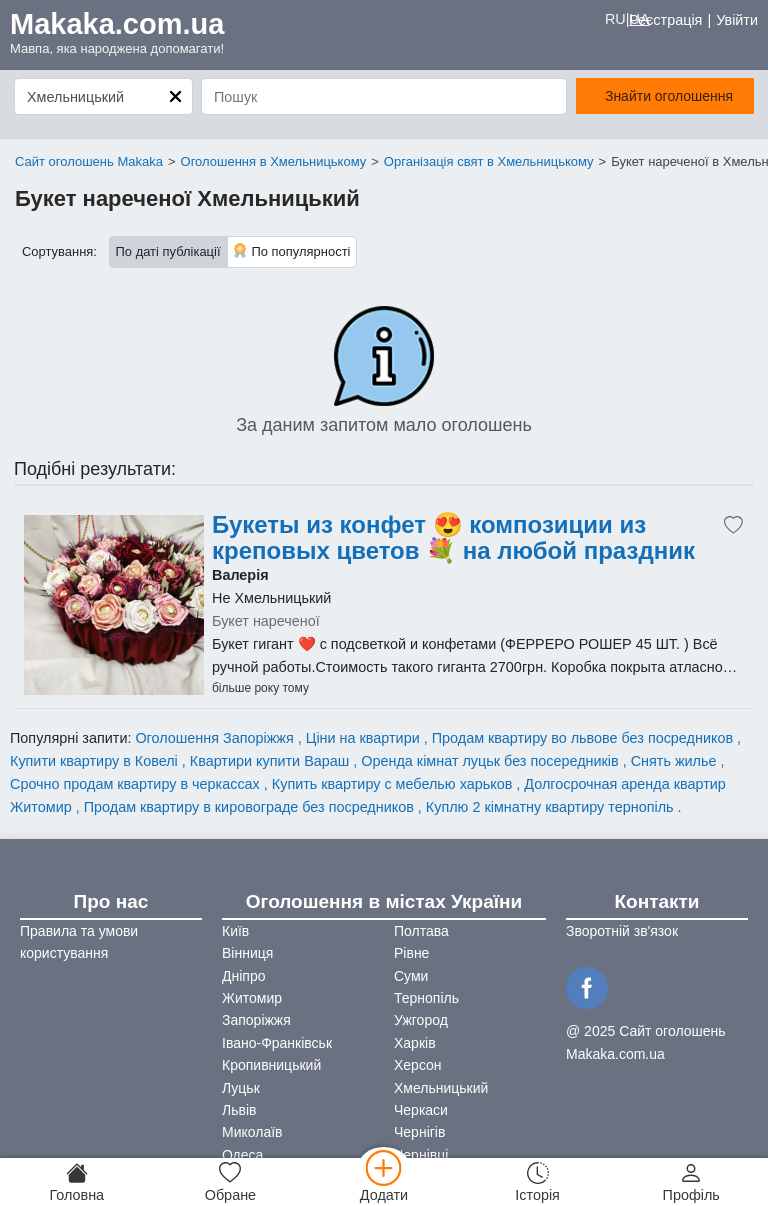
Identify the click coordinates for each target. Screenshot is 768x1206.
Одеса (242, 1155)
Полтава (421, 931)
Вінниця (247, 953)
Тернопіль (426, 998)
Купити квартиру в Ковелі (96, 761)
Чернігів (419, 1132)
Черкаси (421, 1110)
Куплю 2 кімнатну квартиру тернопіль (552, 807)
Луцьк (241, 1088)
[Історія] (538, 1182)
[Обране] (231, 1182)
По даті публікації (168, 251)
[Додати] (384, 1182)
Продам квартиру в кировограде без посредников (251, 807)
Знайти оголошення (669, 96)
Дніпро (243, 976)
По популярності (292, 250)
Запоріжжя (256, 1020)
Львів (239, 1110)
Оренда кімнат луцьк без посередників (491, 761)
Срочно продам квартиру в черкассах (137, 784)
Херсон (418, 1065)
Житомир (252, 998)
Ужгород (421, 1020)
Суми (411, 976)
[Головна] (77, 1182)
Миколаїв (252, 1132)
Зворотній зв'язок (622, 931)
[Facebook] (590, 986)
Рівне (411, 953)
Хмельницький (441, 1088)
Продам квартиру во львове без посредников (584, 738)
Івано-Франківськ (277, 1043)
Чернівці (421, 1155)
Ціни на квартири (365, 738)
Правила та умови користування (79, 942)
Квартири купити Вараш (272, 761)
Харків (415, 1043)
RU (615, 19)
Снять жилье (676, 761)
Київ (235, 931)
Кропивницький (271, 1065)
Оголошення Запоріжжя (216, 738)
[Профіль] (691, 1182)
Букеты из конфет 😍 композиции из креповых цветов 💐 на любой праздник (453, 538)
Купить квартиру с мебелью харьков (394, 784)
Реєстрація (665, 20)
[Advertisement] (114, 605)
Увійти (737, 20)
